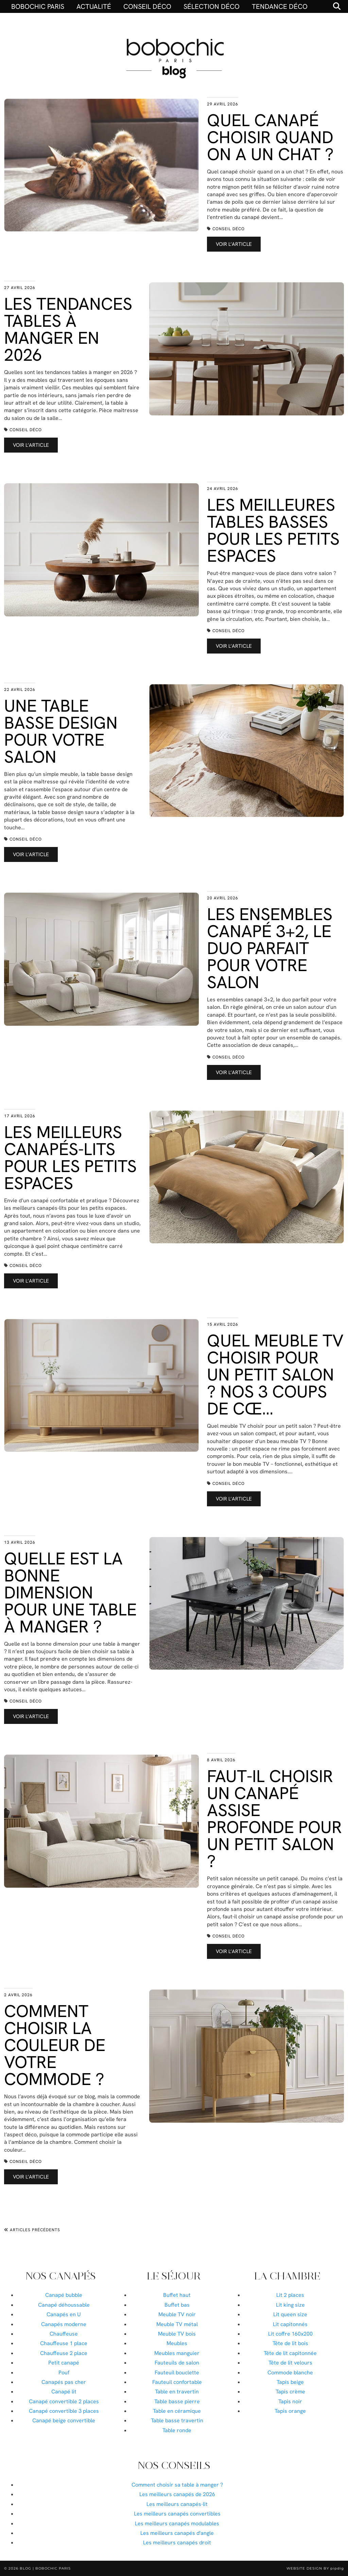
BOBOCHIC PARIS (37, 6)
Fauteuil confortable (177, 2382)
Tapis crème (290, 2391)
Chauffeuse (64, 2333)
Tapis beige (290, 2382)
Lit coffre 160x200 (290, 2333)
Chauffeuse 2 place (63, 2353)
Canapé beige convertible (63, 2420)
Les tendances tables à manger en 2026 (68, 329)
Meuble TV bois (177, 2333)
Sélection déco (212, 6)
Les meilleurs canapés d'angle (177, 2533)
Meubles (177, 2343)
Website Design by (315, 2568)
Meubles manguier (176, 2353)
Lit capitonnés (290, 2324)
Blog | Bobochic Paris (45, 2568)
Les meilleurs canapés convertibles (177, 2513)
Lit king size (290, 2304)
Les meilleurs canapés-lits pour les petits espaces (70, 1157)
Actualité (93, 6)
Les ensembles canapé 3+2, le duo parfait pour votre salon (269, 948)
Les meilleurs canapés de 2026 (177, 2494)
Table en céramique (177, 2410)
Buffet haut (177, 2295)
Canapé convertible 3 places (64, 2410)
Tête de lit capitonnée (290, 2353)
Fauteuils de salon (177, 2362)
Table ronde (176, 2430)
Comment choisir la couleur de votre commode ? (54, 2045)
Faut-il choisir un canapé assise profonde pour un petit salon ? (274, 1818)
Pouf (63, 2372)
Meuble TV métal (177, 2324)
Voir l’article (234, 244)
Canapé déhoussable (64, 2304)
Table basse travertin (177, 2420)
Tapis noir (290, 2401)
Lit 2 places (290, 2295)
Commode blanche (290, 2372)
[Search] (337, 6)
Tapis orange (290, 2410)
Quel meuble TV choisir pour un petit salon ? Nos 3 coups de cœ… (275, 1374)
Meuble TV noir (177, 2314)
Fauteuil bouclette (177, 2372)
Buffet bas (177, 2304)
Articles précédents (32, 2230)
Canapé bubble (63, 2295)
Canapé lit (63, 2391)
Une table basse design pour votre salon (61, 731)
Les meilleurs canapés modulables (177, 2523)
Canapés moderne (63, 2324)
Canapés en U (64, 2314)
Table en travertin (177, 2391)
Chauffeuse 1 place (63, 2343)
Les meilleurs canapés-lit (177, 2504)
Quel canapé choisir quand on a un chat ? (270, 137)
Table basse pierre (177, 2401)
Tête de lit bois (290, 2343)
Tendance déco (280, 6)
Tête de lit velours (290, 2362)
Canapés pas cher (63, 2382)
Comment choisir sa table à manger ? (177, 2484)
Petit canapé (63, 2362)
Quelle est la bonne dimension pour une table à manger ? (70, 1592)
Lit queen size (290, 2314)
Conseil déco (147, 6)
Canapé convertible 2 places (64, 2401)
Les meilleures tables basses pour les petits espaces (273, 530)
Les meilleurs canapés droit (177, 2542)
